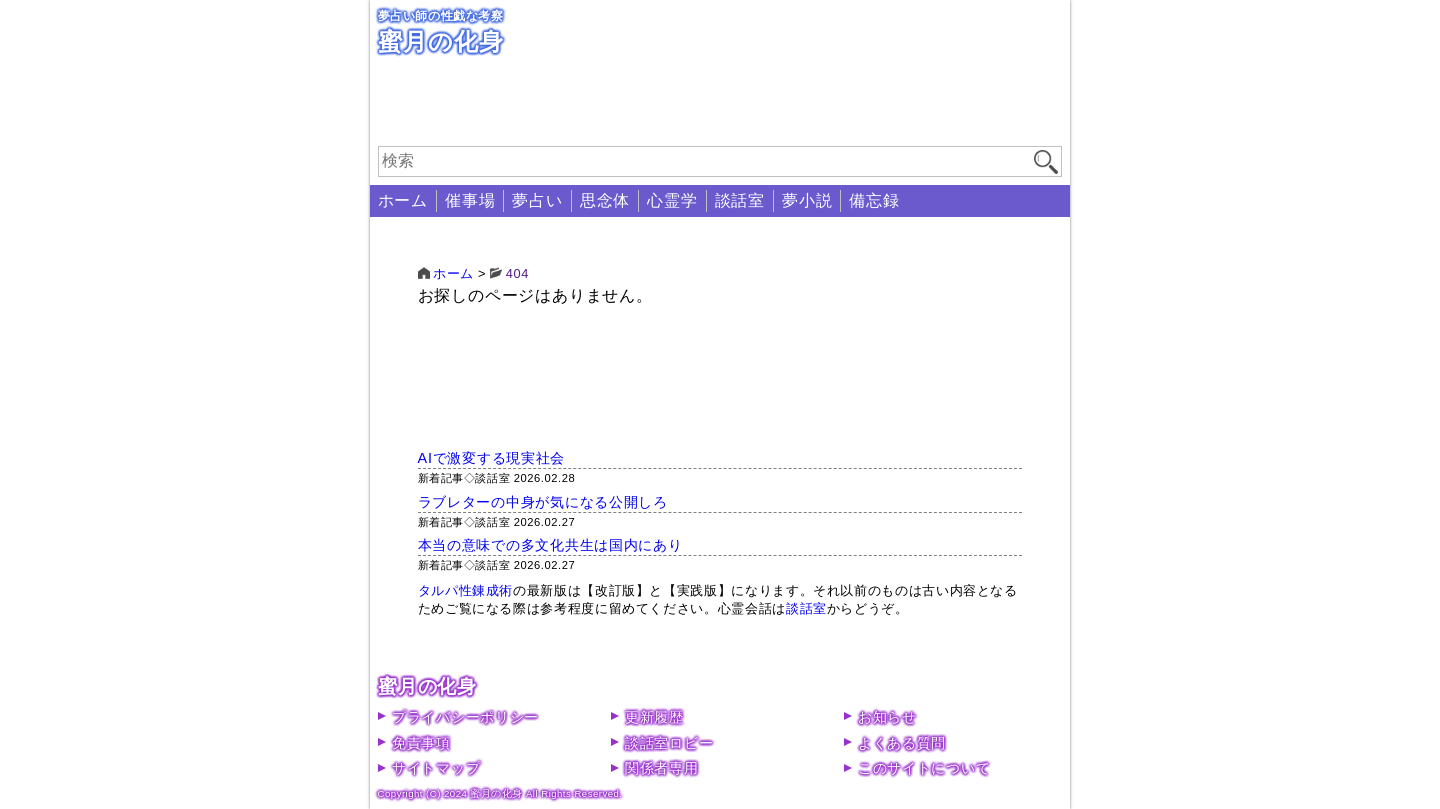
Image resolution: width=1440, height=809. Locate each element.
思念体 (605, 200)
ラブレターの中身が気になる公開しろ (543, 502)
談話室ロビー (669, 743)
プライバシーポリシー (465, 717)
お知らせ (887, 717)
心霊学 (672, 200)
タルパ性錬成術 (465, 590)
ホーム (403, 200)
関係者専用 (662, 768)
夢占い (537, 200)
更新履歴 (654, 717)
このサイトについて (924, 768)
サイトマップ (436, 768)
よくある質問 (902, 743)
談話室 (740, 200)
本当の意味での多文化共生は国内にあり (550, 545)
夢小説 (807, 200)
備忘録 (874, 200)
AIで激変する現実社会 (492, 458)
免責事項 (421, 743)
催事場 (470, 200)
